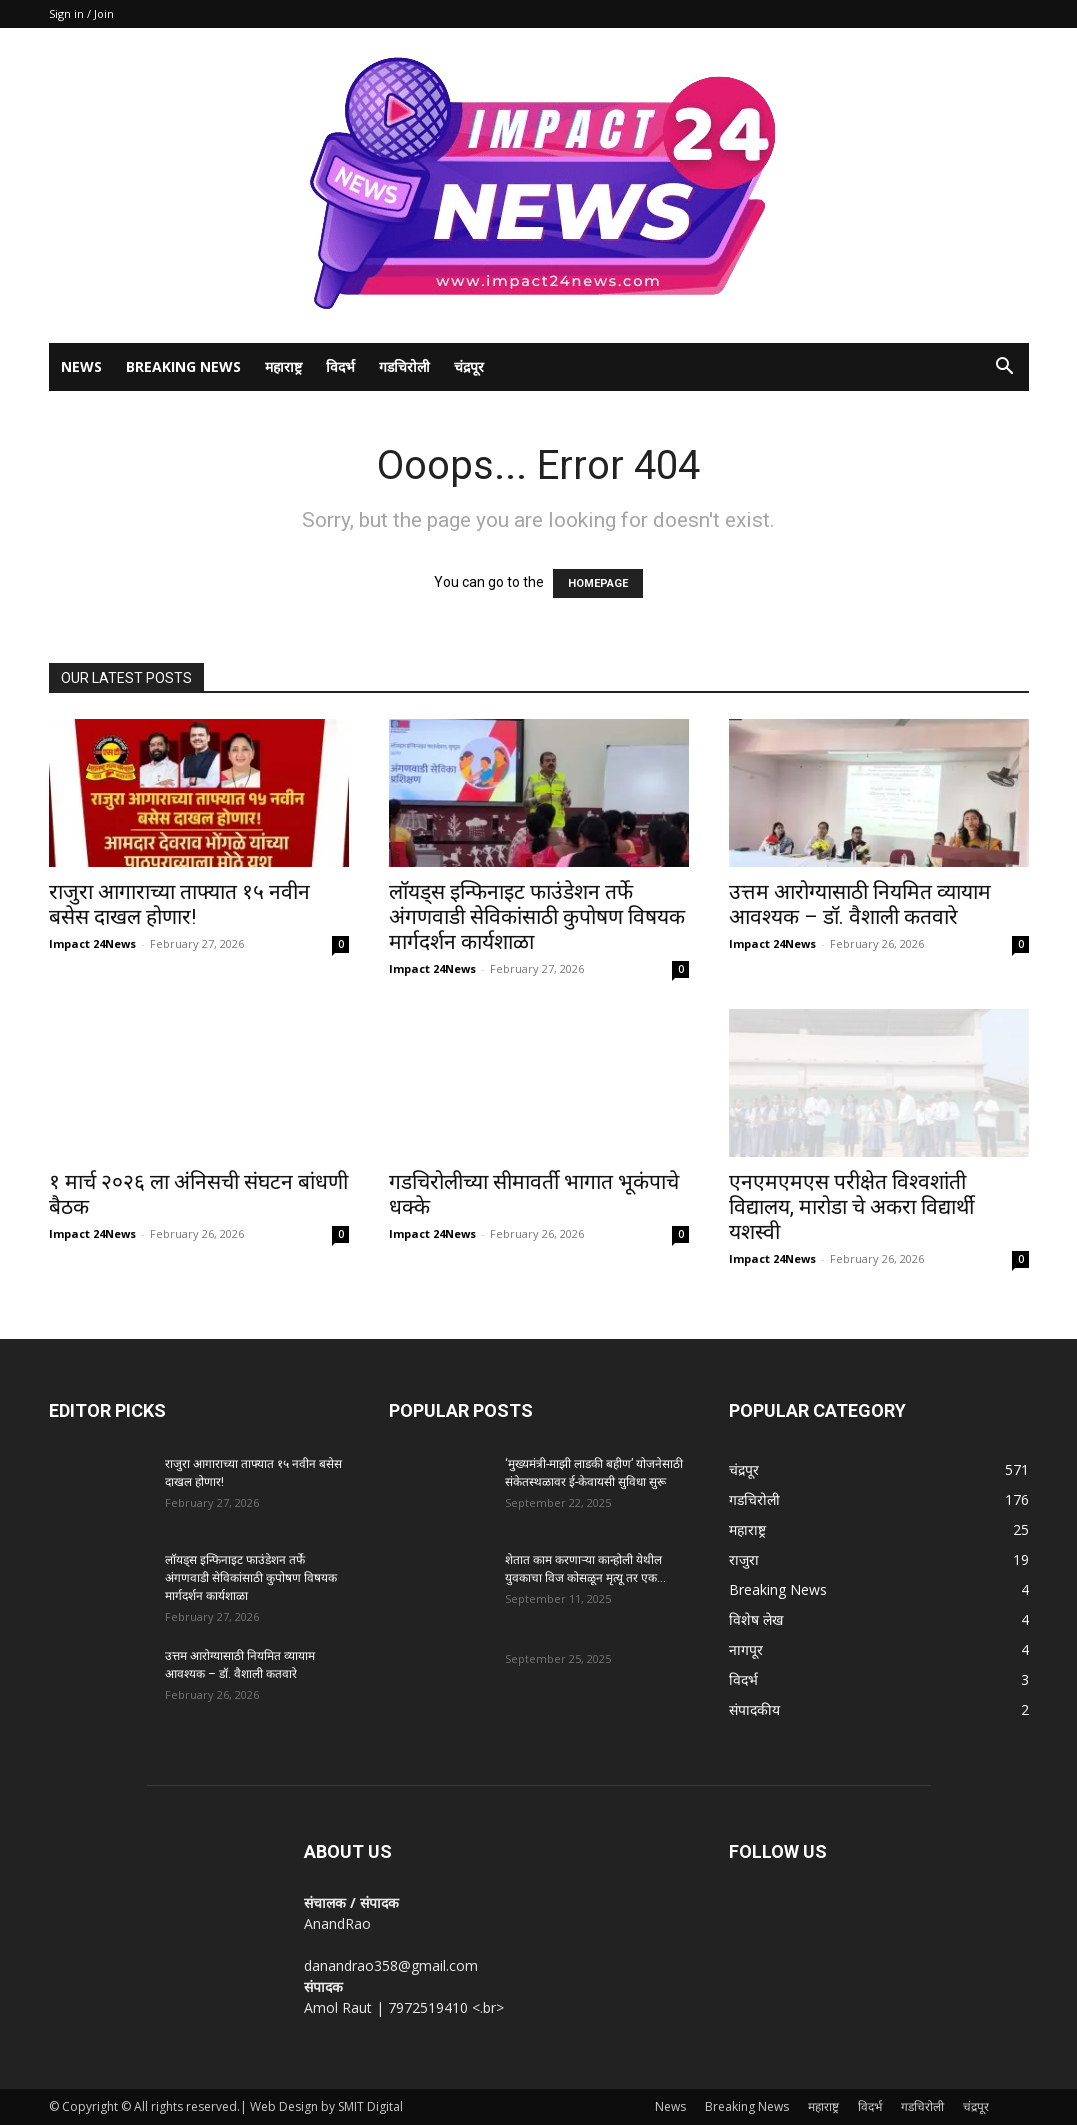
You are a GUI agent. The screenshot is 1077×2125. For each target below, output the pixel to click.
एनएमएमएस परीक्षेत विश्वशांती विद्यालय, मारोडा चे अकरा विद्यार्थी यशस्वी (851, 1207)
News (81, 366)
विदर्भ (340, 366)
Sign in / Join (81, 13)
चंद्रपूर (469, 366)
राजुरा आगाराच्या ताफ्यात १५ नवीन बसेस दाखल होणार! (179, 904)
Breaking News (183, 366)
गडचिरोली (404, 366)
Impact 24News (92, 943)
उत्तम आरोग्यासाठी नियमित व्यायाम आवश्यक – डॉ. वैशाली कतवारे (860, 904)
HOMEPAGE (598, 583)
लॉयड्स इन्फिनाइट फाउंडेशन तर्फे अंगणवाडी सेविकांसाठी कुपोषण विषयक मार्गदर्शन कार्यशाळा (537, 917)
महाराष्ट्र (283, 366)
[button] (1005, 368)
